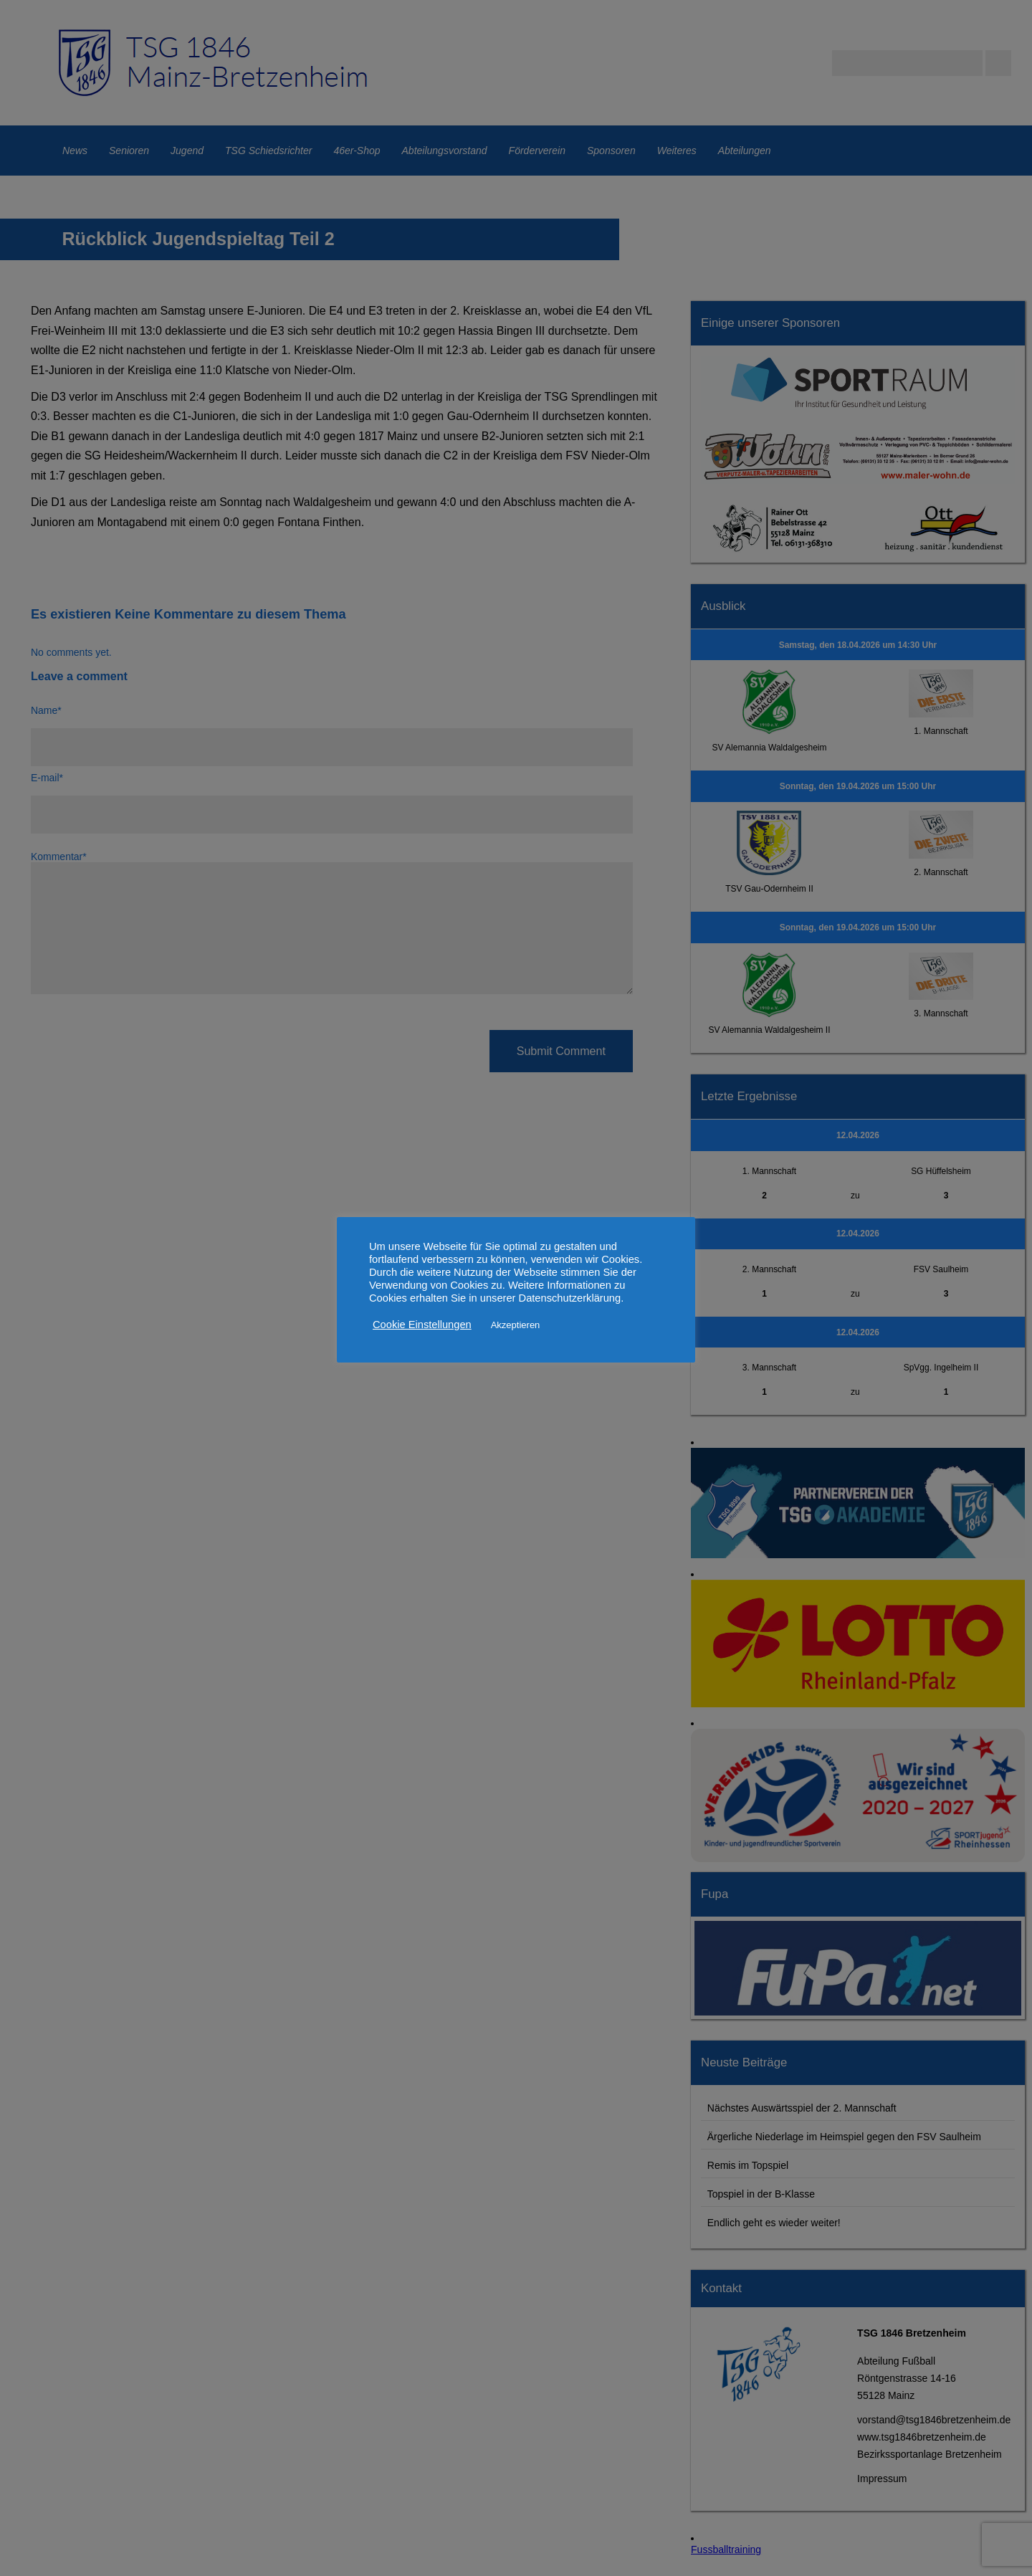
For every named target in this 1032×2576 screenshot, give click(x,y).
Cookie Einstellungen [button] (422, 1324)
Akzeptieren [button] (515, 1325)
